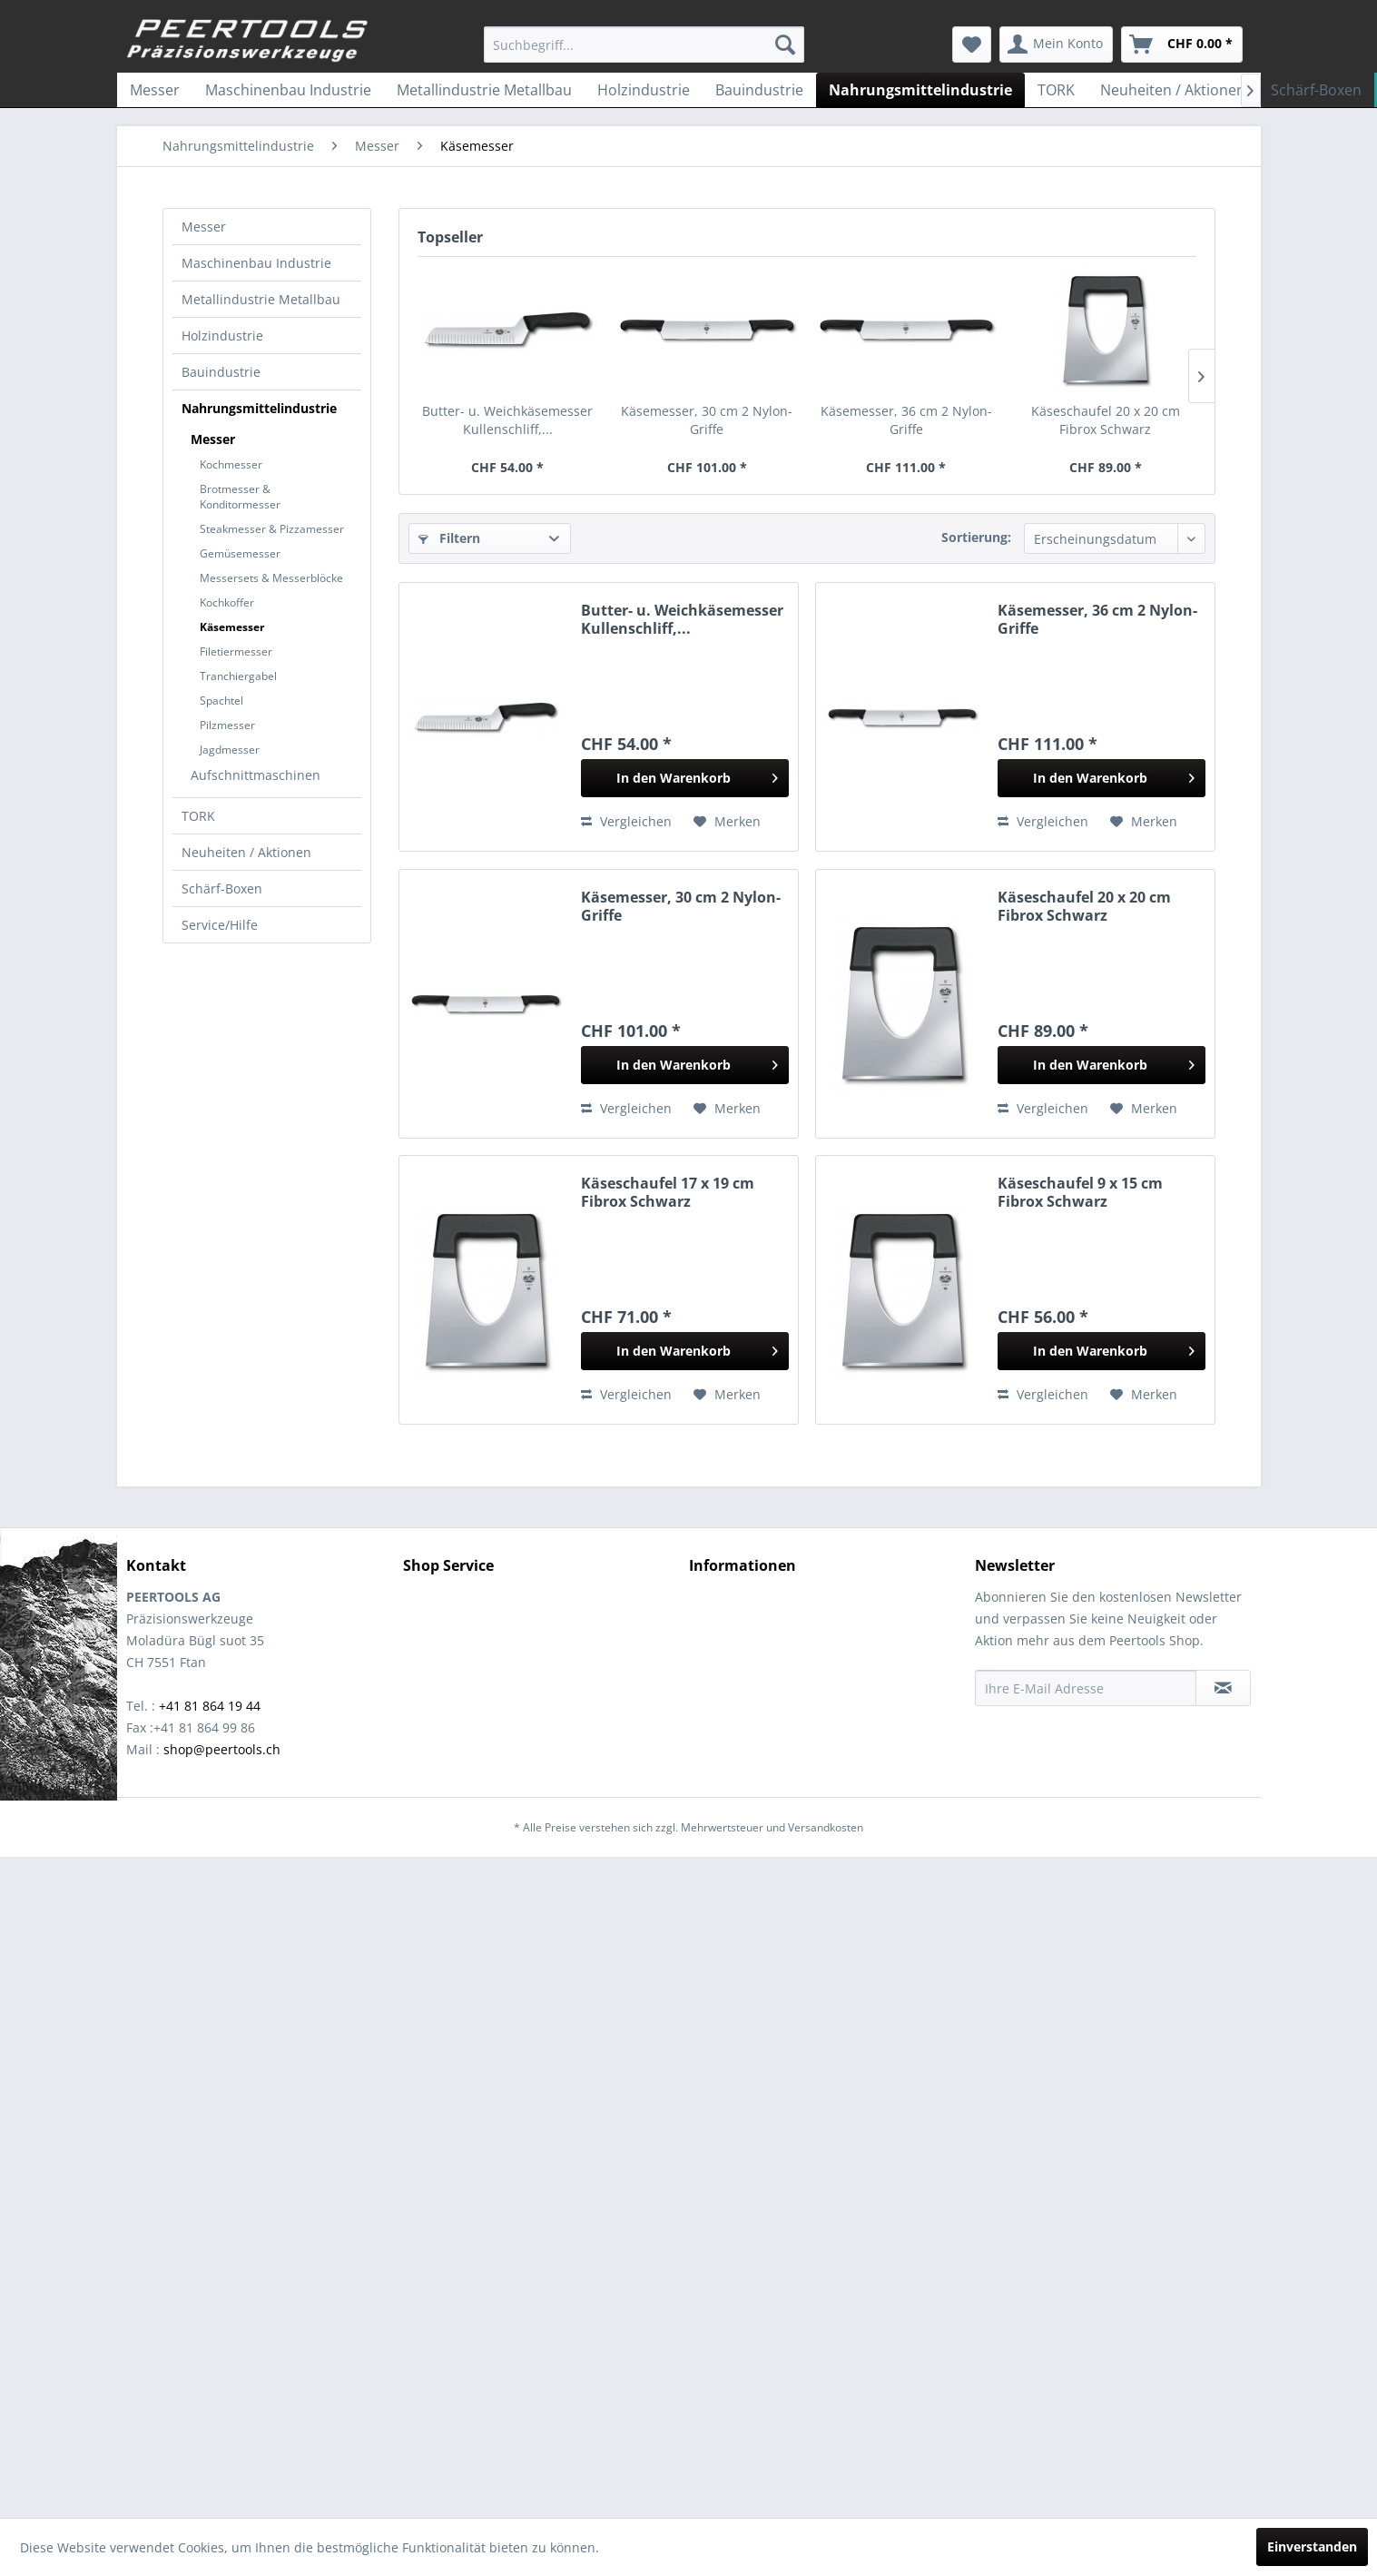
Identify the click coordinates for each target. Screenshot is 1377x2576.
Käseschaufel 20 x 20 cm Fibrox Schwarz (1105, 420)
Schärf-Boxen (222, 888)
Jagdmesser (230, 749)
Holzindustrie (222, 335)
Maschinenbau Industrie (256, 262)
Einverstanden (1312, 2546)
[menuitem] (644, 44)
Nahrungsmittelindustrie (259, 408)
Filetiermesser (236, 651)
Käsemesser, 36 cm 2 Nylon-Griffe (906, 420)
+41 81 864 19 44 (210, 1705)
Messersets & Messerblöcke (271, 578)
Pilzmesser (227, 725)
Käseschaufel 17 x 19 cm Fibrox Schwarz (667, 1192)
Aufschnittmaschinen (255, 775)
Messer (204, 226)
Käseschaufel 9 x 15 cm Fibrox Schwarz (1080, 1192)
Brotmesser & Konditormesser (240, 496)
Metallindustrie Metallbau (261, 299)
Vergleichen (626, 821)
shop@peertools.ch (221, 1749)
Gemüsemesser (240, 553)
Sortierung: (976, 537)
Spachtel (221, 700)
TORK (198, 815)
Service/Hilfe (220, 924)
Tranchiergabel (238, 676)
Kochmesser (231, 464)
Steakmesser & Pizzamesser (272, 529)
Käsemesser (232, 627)
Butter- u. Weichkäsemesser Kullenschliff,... (507, 420)
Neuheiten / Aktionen (246, 852)
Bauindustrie (221, 371)
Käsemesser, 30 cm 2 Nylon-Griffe (706, 420)
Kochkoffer (227, 602)
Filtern (449, 538)
